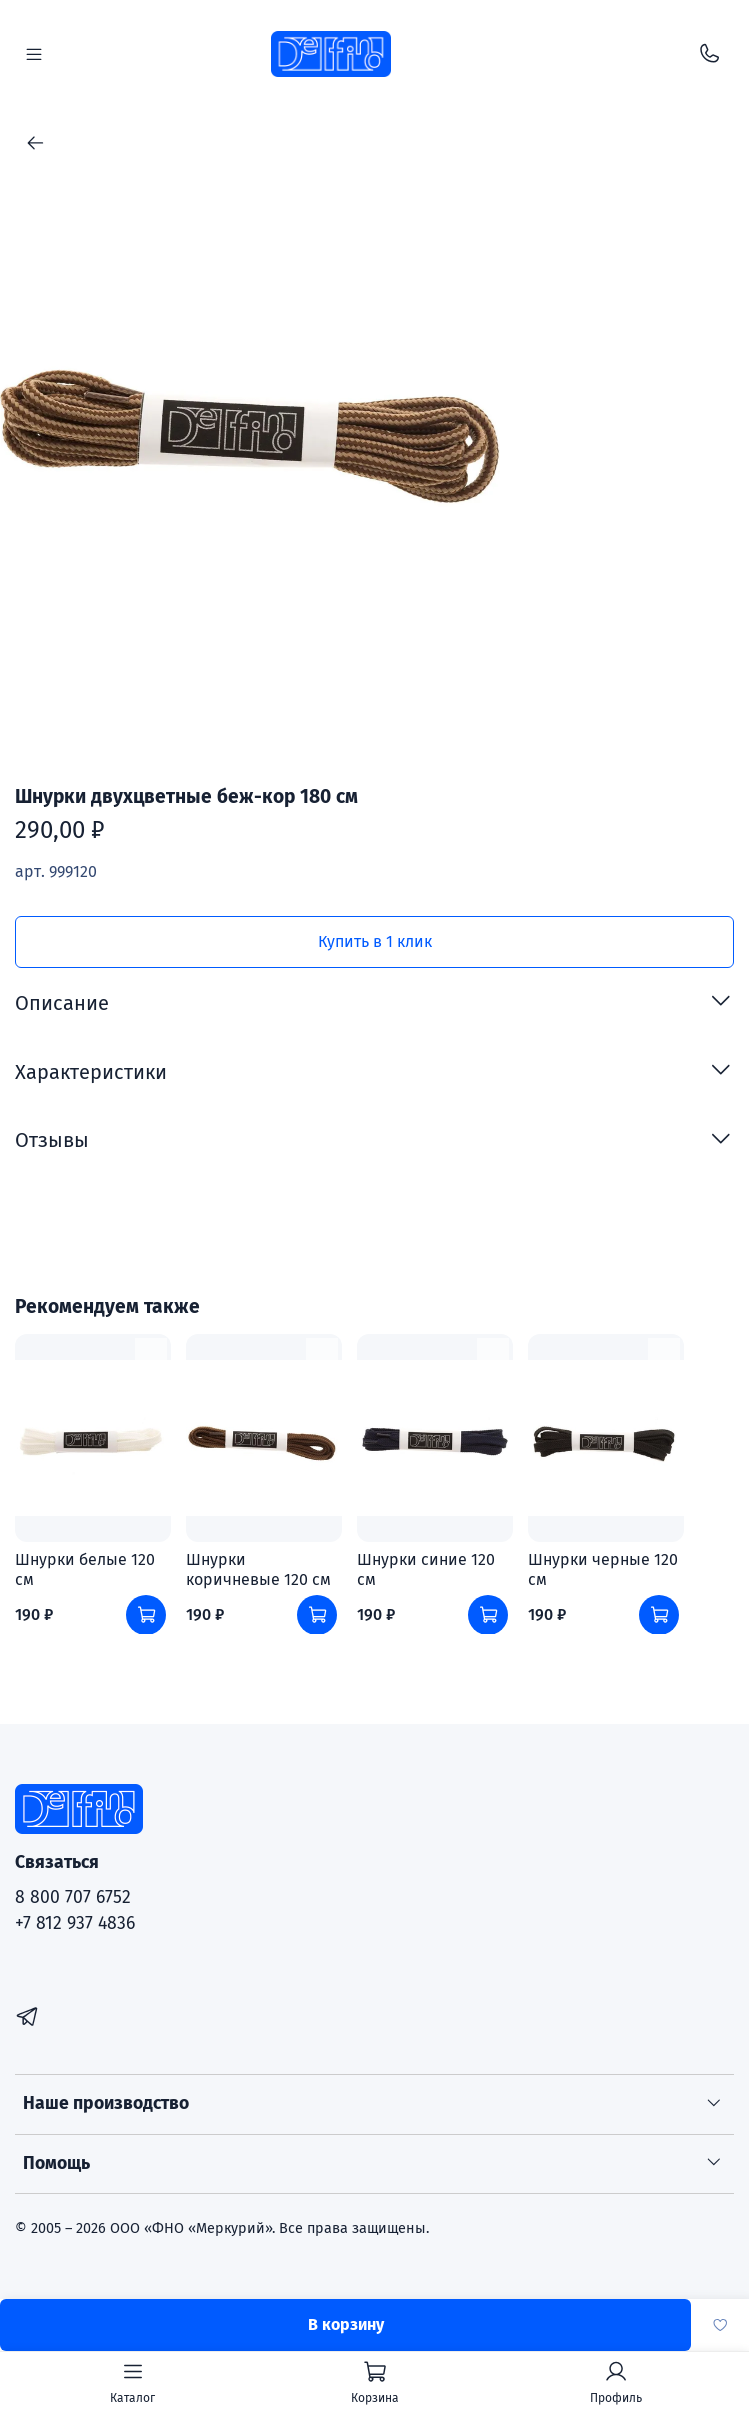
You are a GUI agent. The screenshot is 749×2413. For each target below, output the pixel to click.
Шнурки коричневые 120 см (258, 1569)
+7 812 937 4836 (75, 1923)
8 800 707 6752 (73, 1897)
